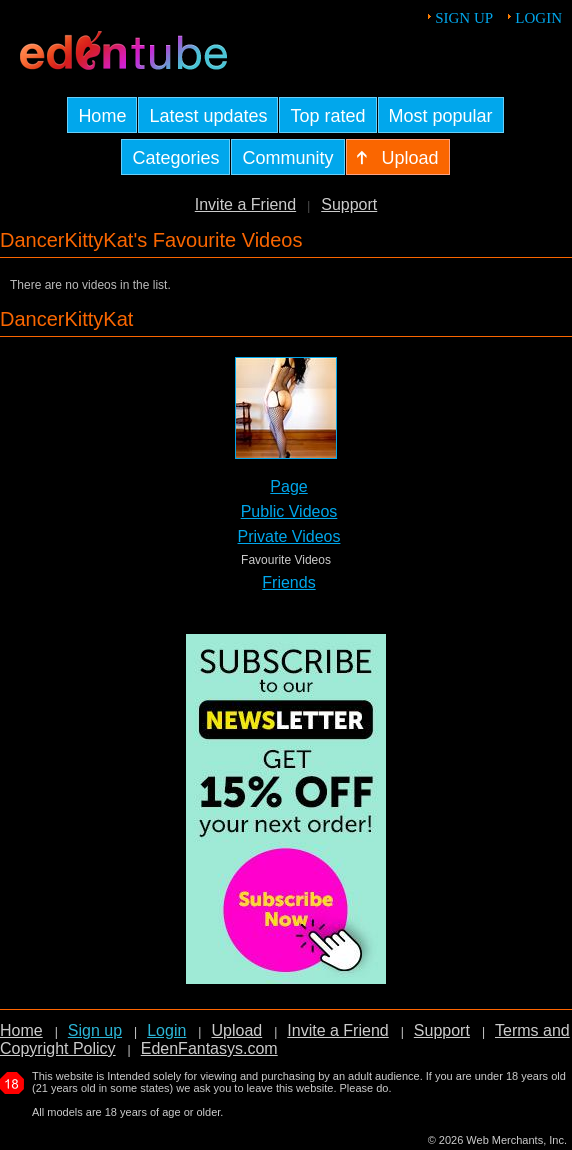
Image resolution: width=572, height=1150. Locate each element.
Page (288, 486)
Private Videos (289, 536)
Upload (236, 1030)
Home (21, 1030)
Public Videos (289, 511)
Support (349, 204)
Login (538, 18)
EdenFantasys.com (209, 1048)
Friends (288, 582)
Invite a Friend (245, 204)
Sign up (464, 18)
